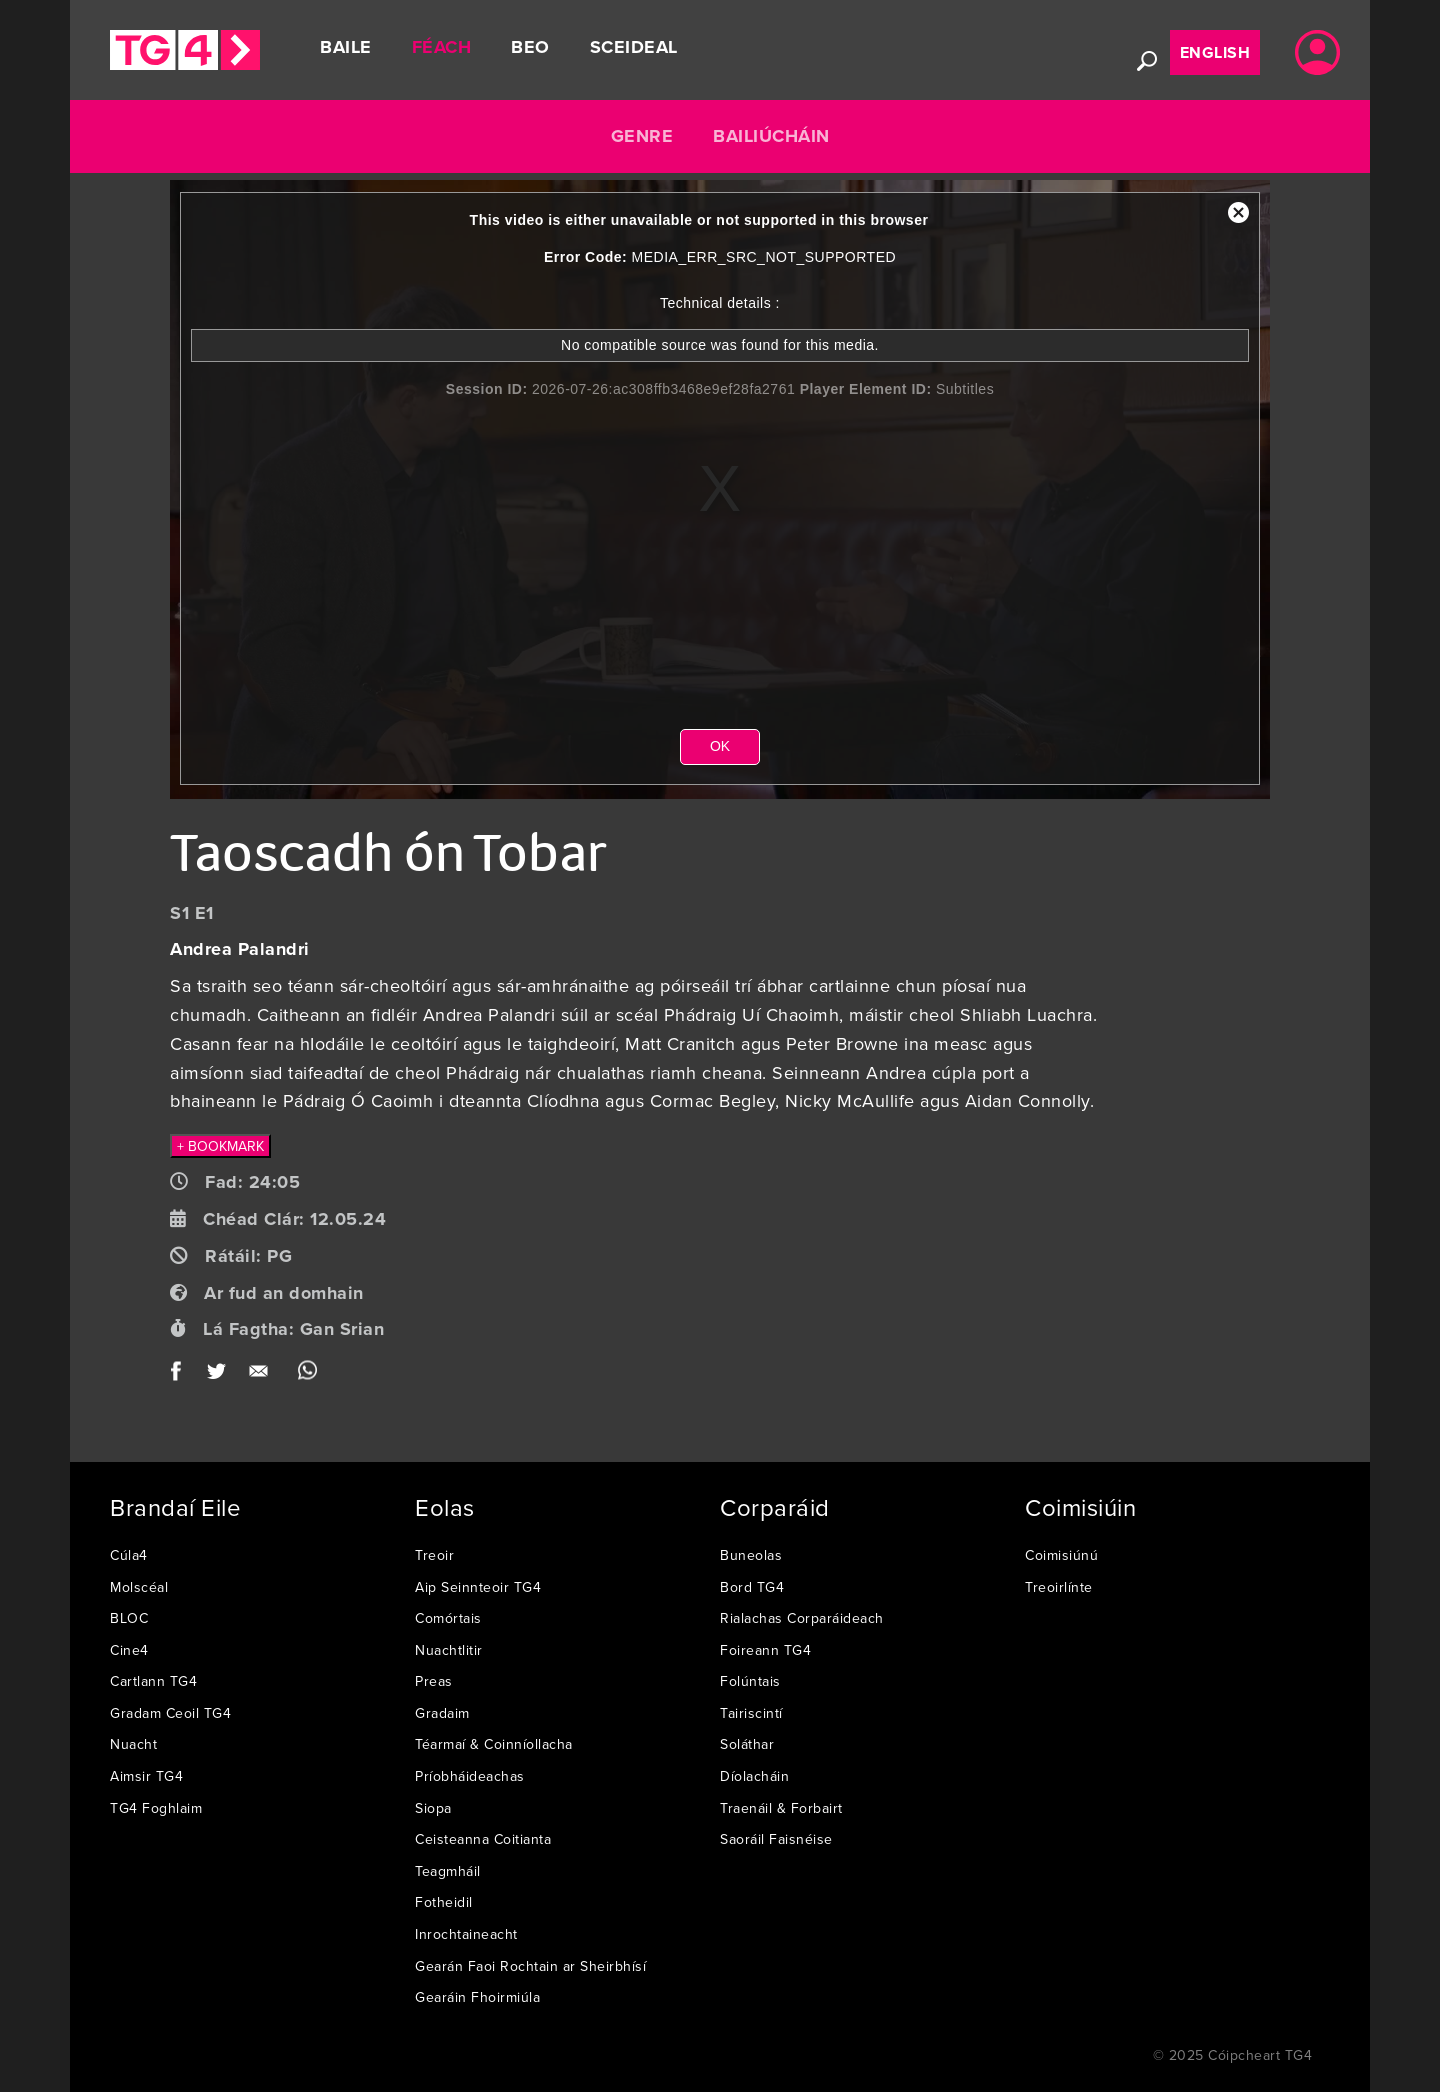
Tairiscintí (751, 1713)
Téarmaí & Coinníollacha (494, 1744)
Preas (434, 1681)
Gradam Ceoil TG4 (170, 1713)
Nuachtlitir (449, 1650)
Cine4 (129, 1650)
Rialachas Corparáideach (802, 1618)
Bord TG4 (752, 1587)
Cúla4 (129, 1555)
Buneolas (751, 1555)
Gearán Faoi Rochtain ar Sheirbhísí (530, 1966)
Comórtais (448, 1618)
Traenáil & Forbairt (781, 1808)
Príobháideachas (470, 1776)
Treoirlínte (1059, 1587)
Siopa (433, 1808)
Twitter (217, 1374)
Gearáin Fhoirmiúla (477, 1997)
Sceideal (634, 47)
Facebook (182, 1374)
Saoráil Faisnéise (776, 1839)
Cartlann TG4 (153, 1681)
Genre (642, 136)
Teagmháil (448, 1871)
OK (720, 746)
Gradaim (442, 1713)
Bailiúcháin (771, 136)
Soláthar (747, 1744)
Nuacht (133, 1744)
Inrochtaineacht (466, 1934)
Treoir (434, 1555)
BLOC (129, 1618)
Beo (530, 47)
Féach (442, 47)
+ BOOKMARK (220, 1146)
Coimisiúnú (1061, 1555)
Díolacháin (754, 1776)
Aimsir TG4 (146, 1776)
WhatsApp (307, 1374)
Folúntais (750, 1681)
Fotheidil (444, 1902)
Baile (346, 47)
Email (262, 1374)
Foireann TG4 (765, 1650)
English (1215, 52)
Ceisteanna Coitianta (483, 1839)
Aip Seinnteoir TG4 (478, 1587)
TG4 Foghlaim (156, 1808)
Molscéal (139, 1587)
